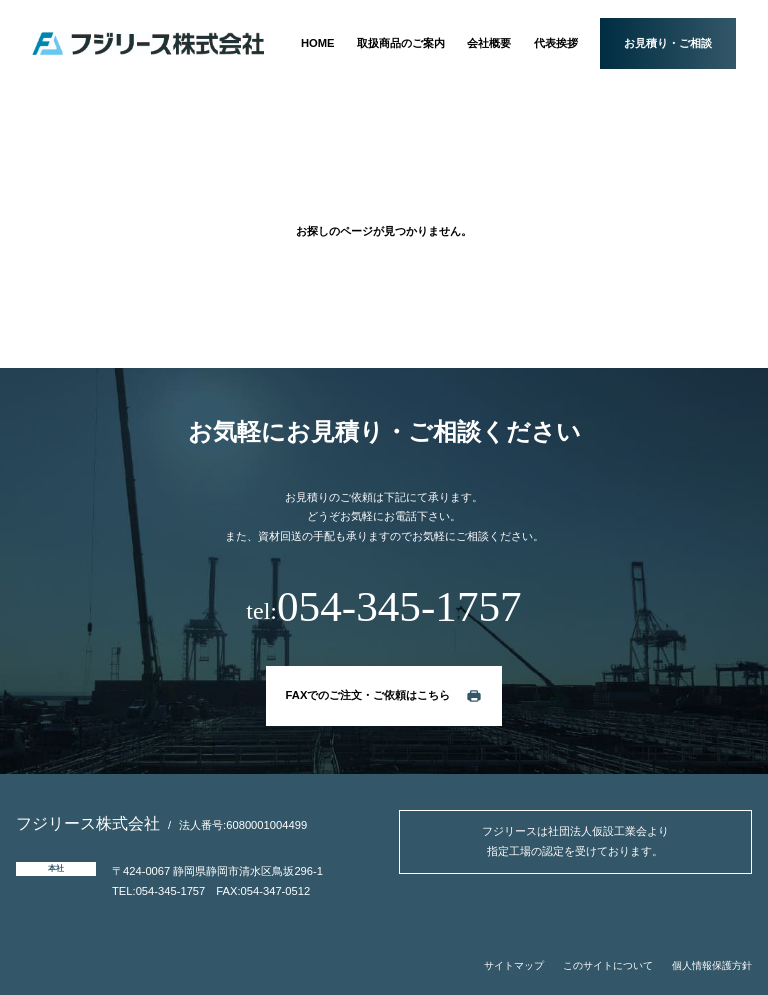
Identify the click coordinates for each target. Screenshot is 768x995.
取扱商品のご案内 (401, 43)
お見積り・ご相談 (668, 43)
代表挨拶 (556, 43)
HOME (318, 43)
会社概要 (489, 43)
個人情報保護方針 (712, 965)
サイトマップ (514, 965)
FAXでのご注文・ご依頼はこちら (368, 695)
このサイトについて (608, 965)
